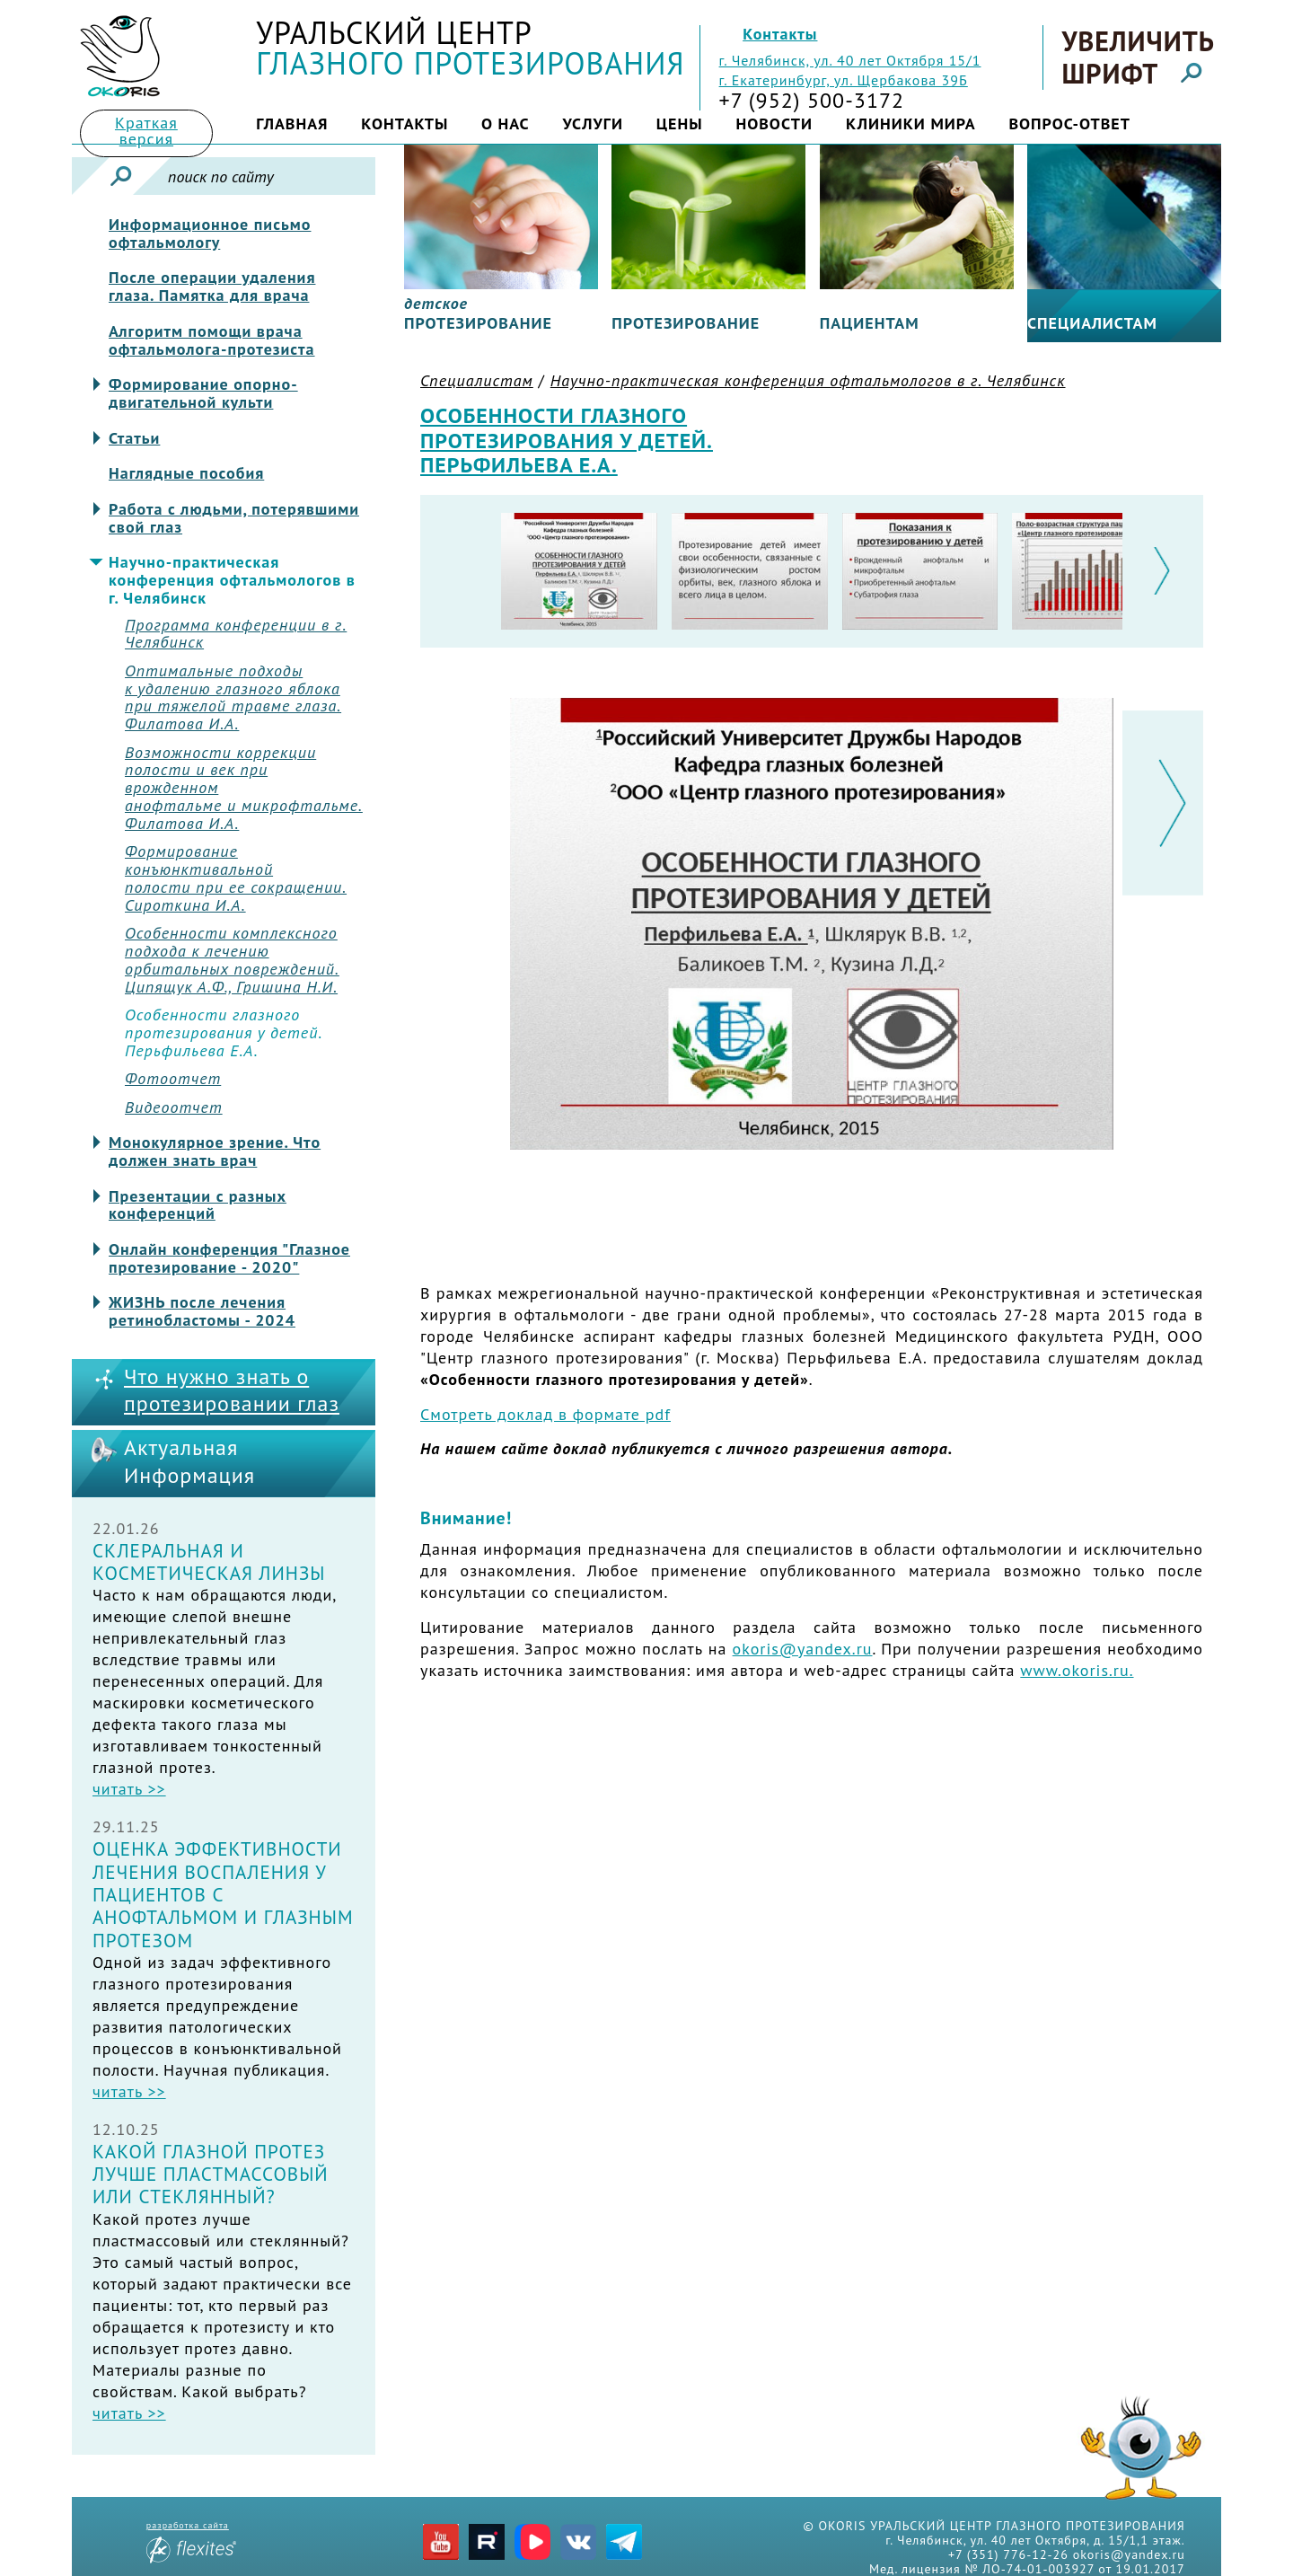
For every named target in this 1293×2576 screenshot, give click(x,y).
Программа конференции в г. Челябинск (236, 634)
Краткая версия (146, 130)
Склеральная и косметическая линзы (209, 1562)
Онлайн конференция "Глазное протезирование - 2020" (229, 1258)
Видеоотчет (174, 1107)
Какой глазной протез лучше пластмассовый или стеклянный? (210, 2174)
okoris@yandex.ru (803, 1648)
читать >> (129, 1788)
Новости (774, 123)
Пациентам (869, 323)
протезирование (478, 313)
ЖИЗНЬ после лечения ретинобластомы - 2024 (202, 1311)
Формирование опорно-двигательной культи (203, 393)
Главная (292, 123)
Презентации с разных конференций (197, 1205)
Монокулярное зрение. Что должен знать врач (215, 1151)
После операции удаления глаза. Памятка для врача (212, 286)
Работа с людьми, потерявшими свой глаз (234, 518)
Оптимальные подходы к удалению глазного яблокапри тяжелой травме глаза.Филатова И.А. (233, 697)
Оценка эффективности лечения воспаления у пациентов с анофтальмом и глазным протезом (223, 1894)
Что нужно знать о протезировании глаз (231, 1390)
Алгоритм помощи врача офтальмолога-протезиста (212, 340)
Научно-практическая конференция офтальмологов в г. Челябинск (232, 579)
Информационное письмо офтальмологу (210, 233)
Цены (679, 123)
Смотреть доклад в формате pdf (545, 1414)
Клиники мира (911, 123)
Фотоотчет (173, 1079)
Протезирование (685, 323)
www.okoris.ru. (1076, 1670)
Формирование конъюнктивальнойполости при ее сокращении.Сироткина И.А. (236, 877)
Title (120, 56)
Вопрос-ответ (1069, 123)
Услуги (592, 123)
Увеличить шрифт (1137, 57)
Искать (121, 176)
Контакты (780, 33)
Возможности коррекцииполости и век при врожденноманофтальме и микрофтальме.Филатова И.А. (244, 788)
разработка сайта (191, 2541)
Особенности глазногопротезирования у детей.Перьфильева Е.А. (223, 1032)
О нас (505, 123)
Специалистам (1092, 323)
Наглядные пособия (186, 473)
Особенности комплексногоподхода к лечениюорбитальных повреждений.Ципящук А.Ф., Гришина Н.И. (232, 959)
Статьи (134, 438)
